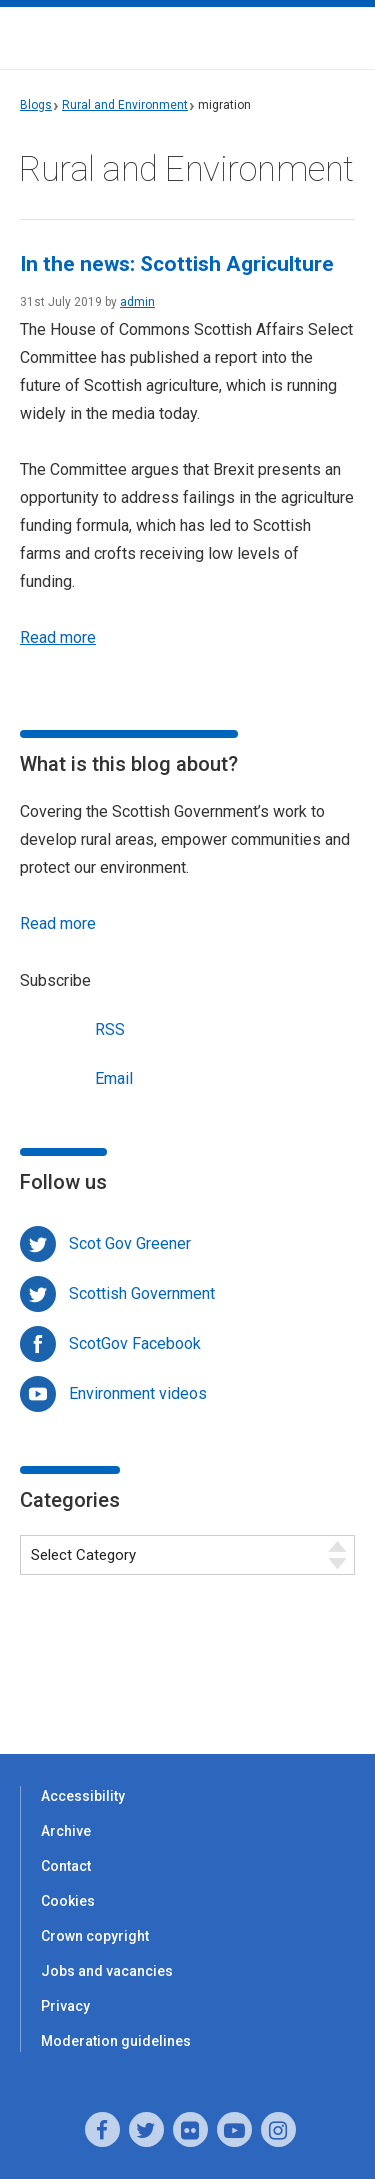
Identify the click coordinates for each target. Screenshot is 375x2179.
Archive (66, 1831)
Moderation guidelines (116, 2041)
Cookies (68, 1901)
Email (76, 1076)
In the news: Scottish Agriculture (177, 264)
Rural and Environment (125, 105)
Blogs (36, 105)
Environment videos (138, 1393)
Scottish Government (142, 1293)
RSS (72, 1027)
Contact (66, 1866)
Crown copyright (95, 1936)
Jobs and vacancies (107, 1971)
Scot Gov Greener (130, 1243)
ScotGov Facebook (135, 1343)
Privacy (65, 2006)
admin (137, 302)
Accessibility (83, 1796)
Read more (58, 637)
